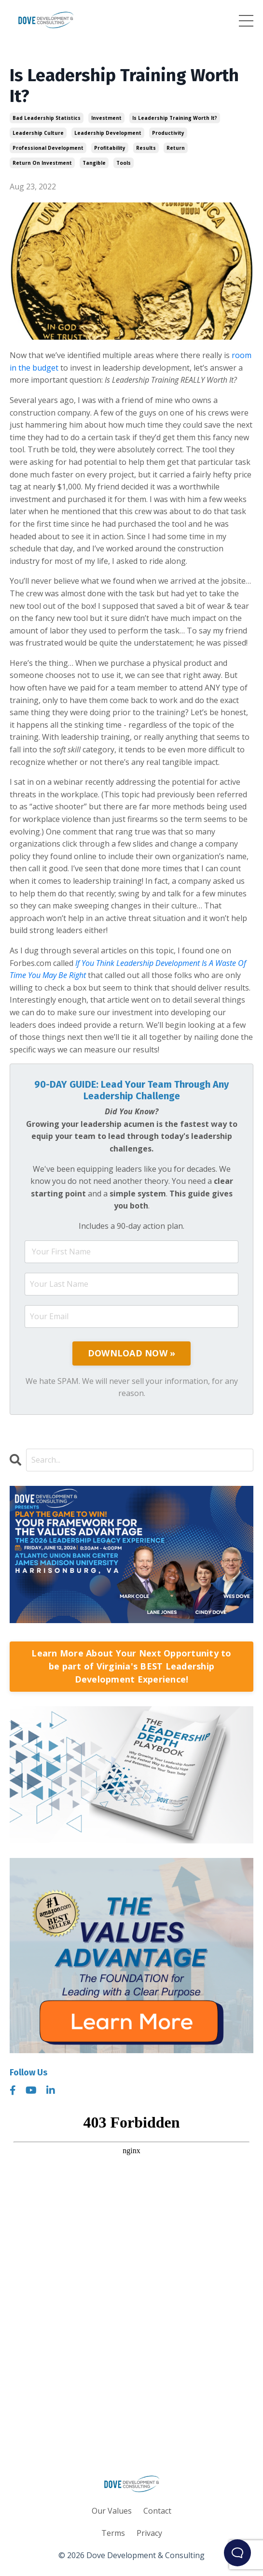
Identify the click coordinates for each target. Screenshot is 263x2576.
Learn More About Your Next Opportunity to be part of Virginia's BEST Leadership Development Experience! (131, 1666)
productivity (168, 133)
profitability (109, 147)
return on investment (42, 162)
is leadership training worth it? (174, 118)
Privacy (149, 2533)
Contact (157, 2510)
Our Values (112, 2510)
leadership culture (38, 133)
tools (123, 162)
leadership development (107, 133)
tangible (94, 162)
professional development (48, 147)
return (175, 147)
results (146, 147)
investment (106, 118)
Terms (113, 2533)
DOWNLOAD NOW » (132, 1353)
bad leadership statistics (47, 118)
